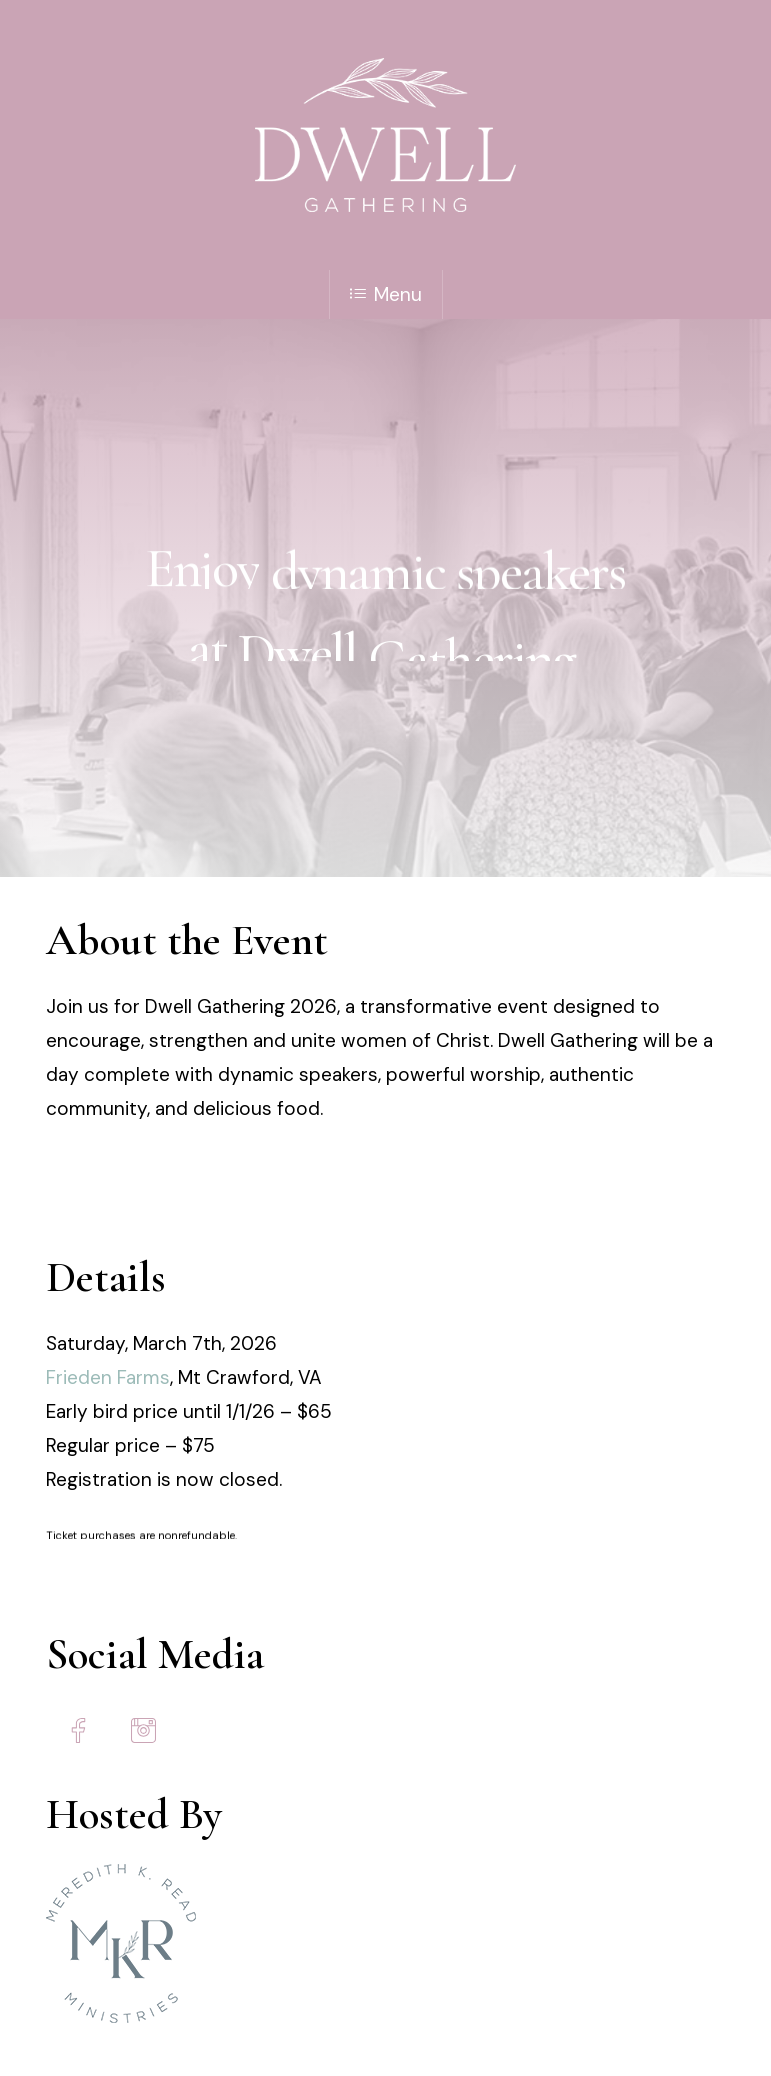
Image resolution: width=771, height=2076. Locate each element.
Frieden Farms (108, 1377)
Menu (386, 294)
